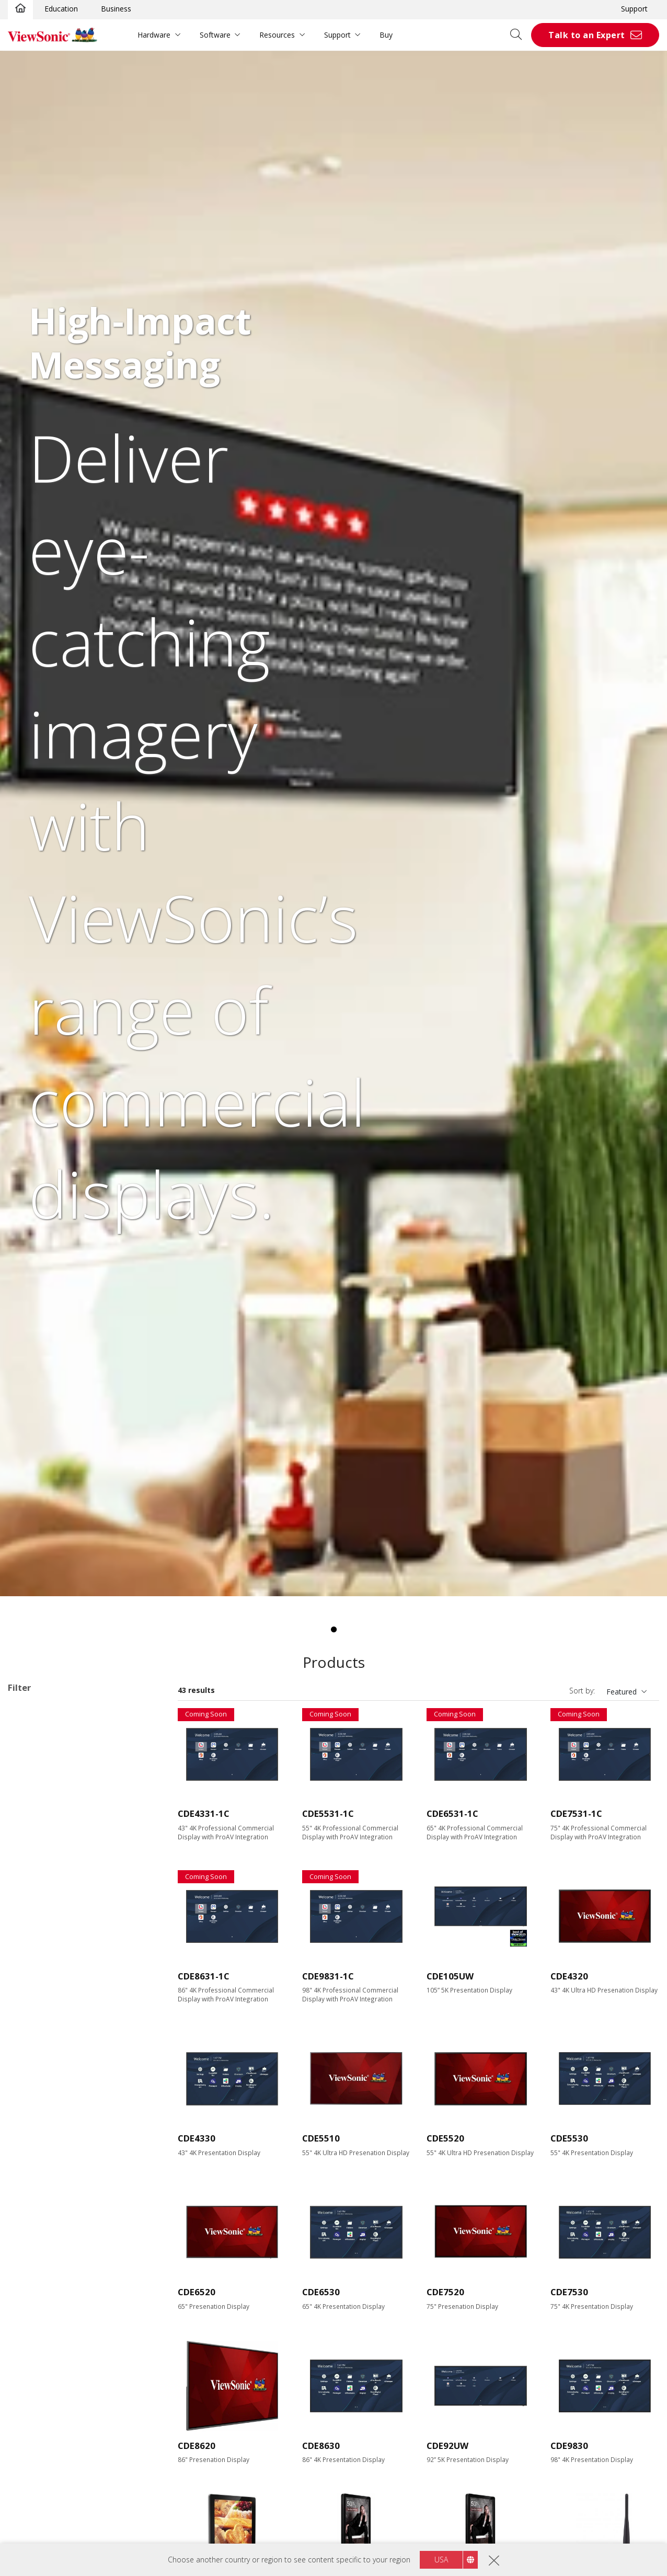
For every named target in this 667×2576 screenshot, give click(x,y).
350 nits (37, 2102)
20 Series (55, 1751)
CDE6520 (196, 2292)
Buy (386, 35)
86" (30, 1948)
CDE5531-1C (328, 1813)
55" (30, 1905)
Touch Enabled (49, 2368)
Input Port (36, 2173)
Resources (277, 35)
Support (634, 9)
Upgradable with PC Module (71, 2382)
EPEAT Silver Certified (60, 2466)
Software (215, 35)
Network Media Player (62, 1821)
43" (30, 1891)
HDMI (34, 2186)
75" (30, 1934)
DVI (30, 2214)
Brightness (38, 2088)
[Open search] (519, 35)
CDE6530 (321, 2292)
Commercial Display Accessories (79, 1849)
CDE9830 (569, 2446)
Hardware (153, 35)
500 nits (37, 2144)
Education (61, 9)
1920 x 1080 (45, 2032)
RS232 (35, 2326)
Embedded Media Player (65, 2396)
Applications (40, 1709)
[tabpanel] (333, 823)
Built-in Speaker (50, 2410)
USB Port (40, 2242)
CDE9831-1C (328, 1976)
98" (30, 1976)
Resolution (37, 2018)
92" (30, 1962)
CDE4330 (196, 2138)
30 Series (55, 1765)
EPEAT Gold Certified (59, 2481)
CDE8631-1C (203, 1976)
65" (30, 1920)
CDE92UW (447, 2446)
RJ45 (32, 2312)
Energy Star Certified (59, 2452)
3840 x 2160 (45, 2046)
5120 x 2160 (45, 2060)
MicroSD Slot (46, 2256)
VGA (31, 2200)
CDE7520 (445, 2292)
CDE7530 (569, 2292)
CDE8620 (196, 2446)
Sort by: (582, 1691)
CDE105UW (450, 1976)
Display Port (45, 2228)
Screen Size (38, 1878)
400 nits (37, 2116)
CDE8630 (321, 2446)
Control (31, 2299)
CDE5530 (569, 2138)
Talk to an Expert (586, 35)
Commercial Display (58, 1722)
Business (116, 9)
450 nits (37, 2130)
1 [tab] (333, 1629)
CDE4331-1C (203, 1813)
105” (32, 1990)
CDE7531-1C (576, 1813)
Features (34, 2355)
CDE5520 (445, 2138)
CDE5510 (321, 2138)
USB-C (35, 2270)
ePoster (37, 1807)
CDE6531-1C (452, 1813)
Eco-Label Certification (60, 2439)
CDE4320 (569, 1976)
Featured (621, 1692)
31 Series (55, 1779)
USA (441, 2559)
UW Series (57, 1793)
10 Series (55, 1737)
